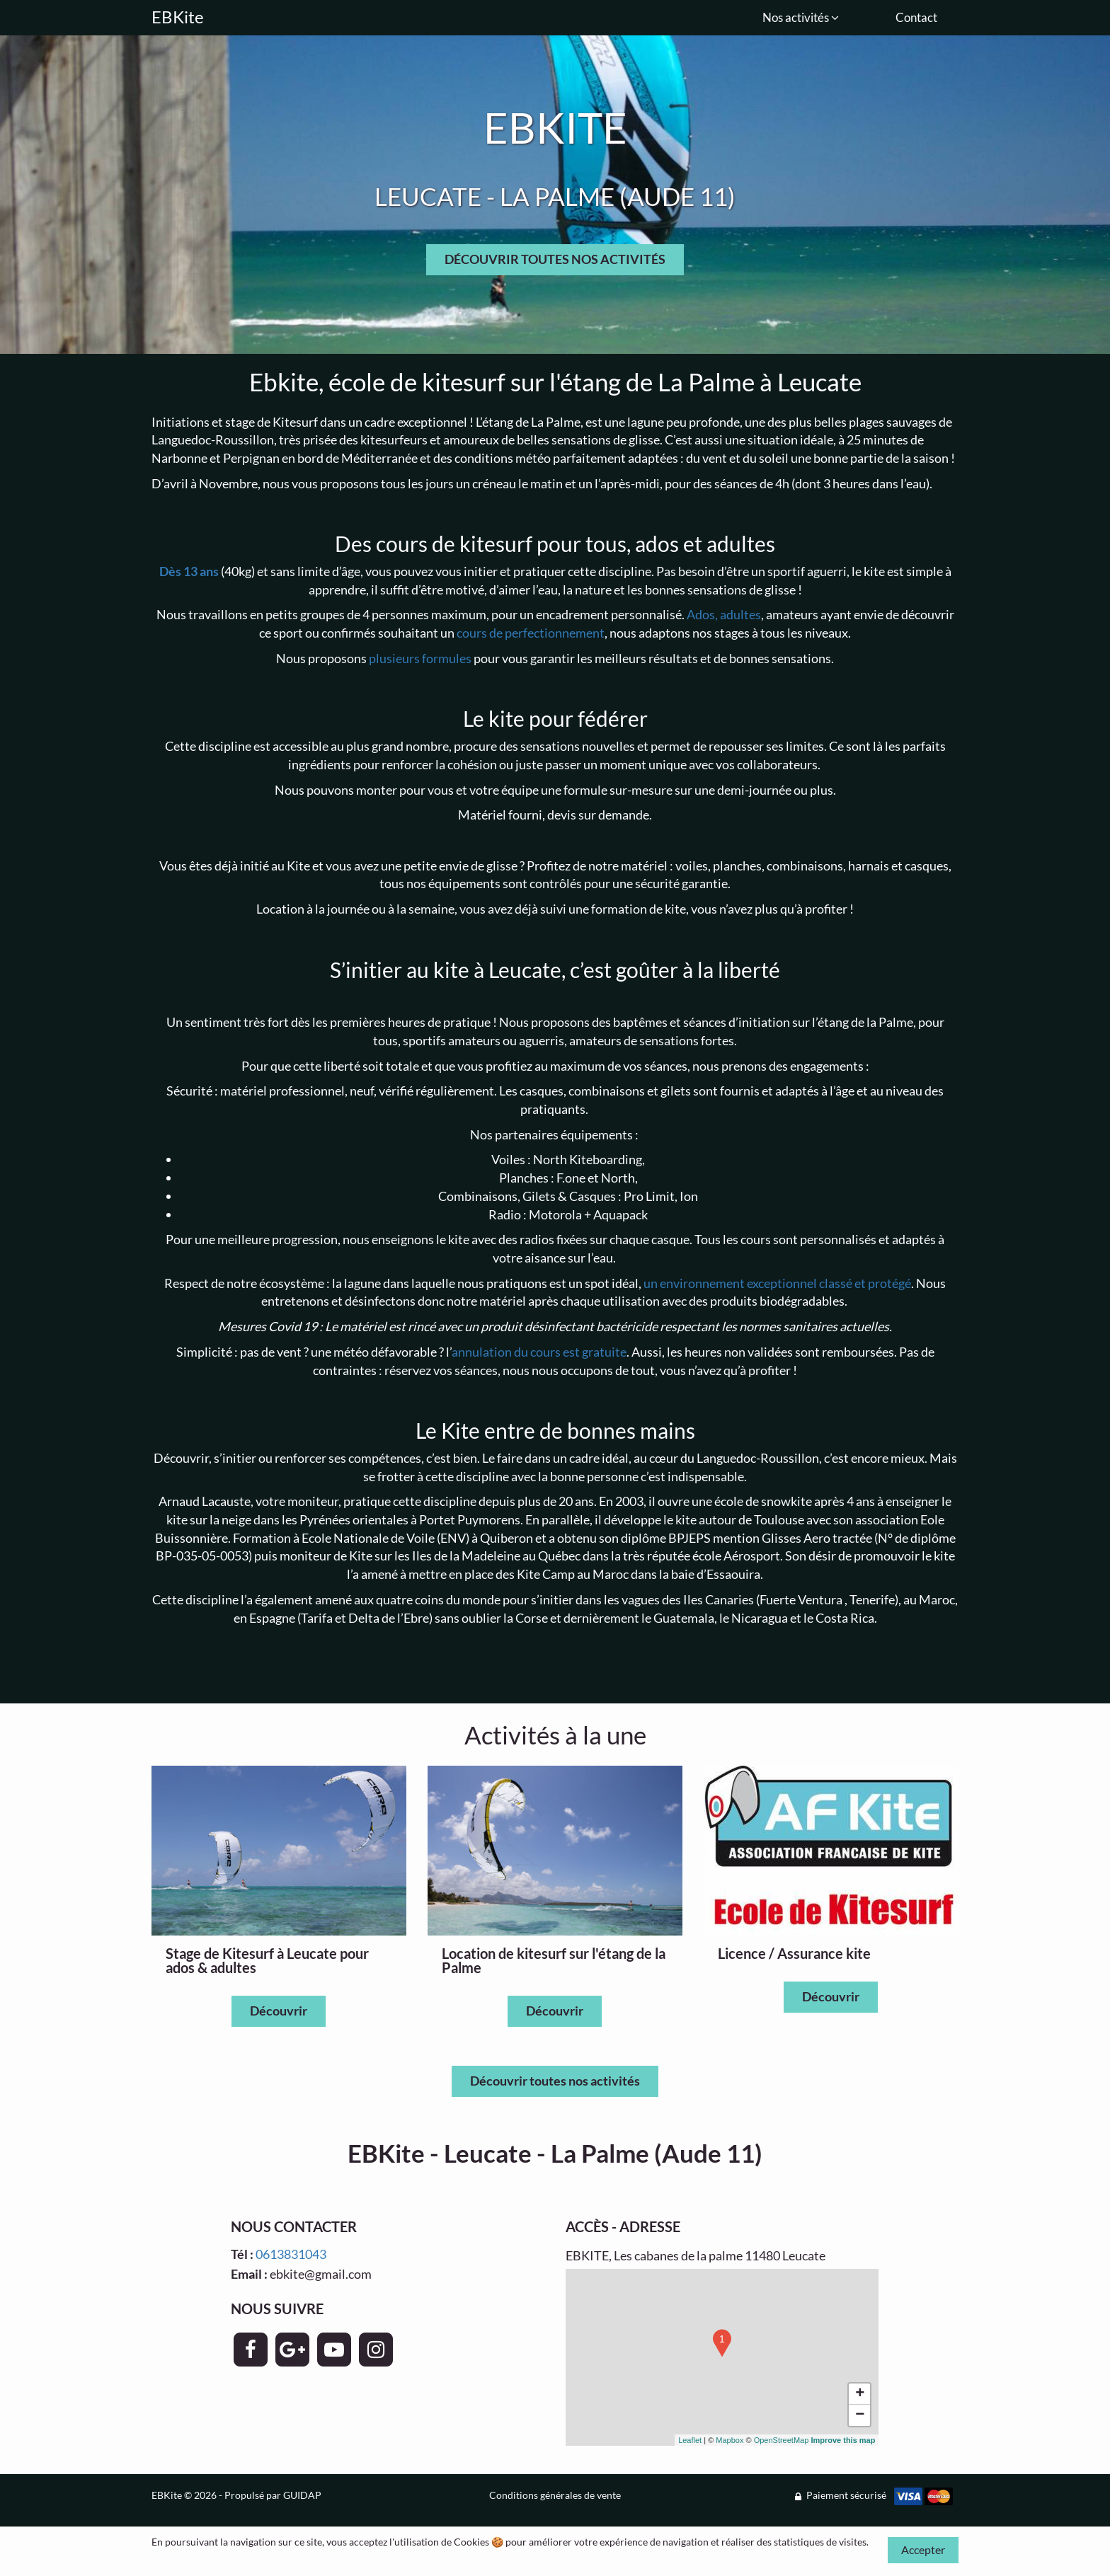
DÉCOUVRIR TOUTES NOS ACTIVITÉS (555, 259)
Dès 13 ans (189, 571)
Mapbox (729, 2440)
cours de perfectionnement (531, 632)
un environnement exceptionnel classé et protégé (777, 1283)
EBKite (177, 16)
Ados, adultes (724, 614)
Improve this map (843, 2440)
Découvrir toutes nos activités (555, 2080)
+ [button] (859, 2394)
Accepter (923, 2549)
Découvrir (278, 2010)
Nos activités (800, 17)
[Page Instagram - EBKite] (376, 2349)
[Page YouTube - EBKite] (334, 2349)
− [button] (859, 2415)
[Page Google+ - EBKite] (292, 2349)
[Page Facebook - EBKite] (250, 2349)
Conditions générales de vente (555, 2495)
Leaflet (690, 2440)
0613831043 (291, 2254)
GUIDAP (302, 2495)
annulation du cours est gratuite (539, 1351)
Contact (916, 17)
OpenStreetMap (781, 2440)
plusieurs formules (420, 658)
